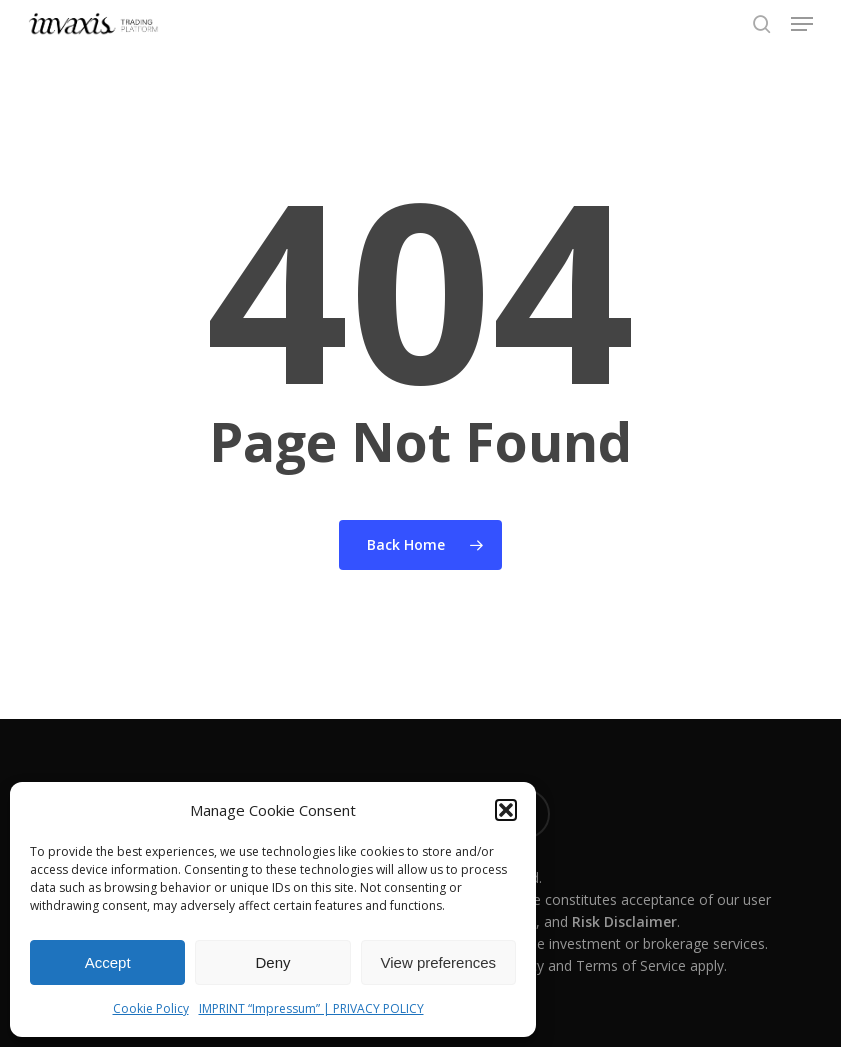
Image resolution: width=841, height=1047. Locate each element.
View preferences (439, 962)
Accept (108, 962)
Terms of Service (631, 965)
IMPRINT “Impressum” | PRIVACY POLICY (311, 1008)
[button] (506, 810)
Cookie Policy (151, 1008)
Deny (272, 962)
